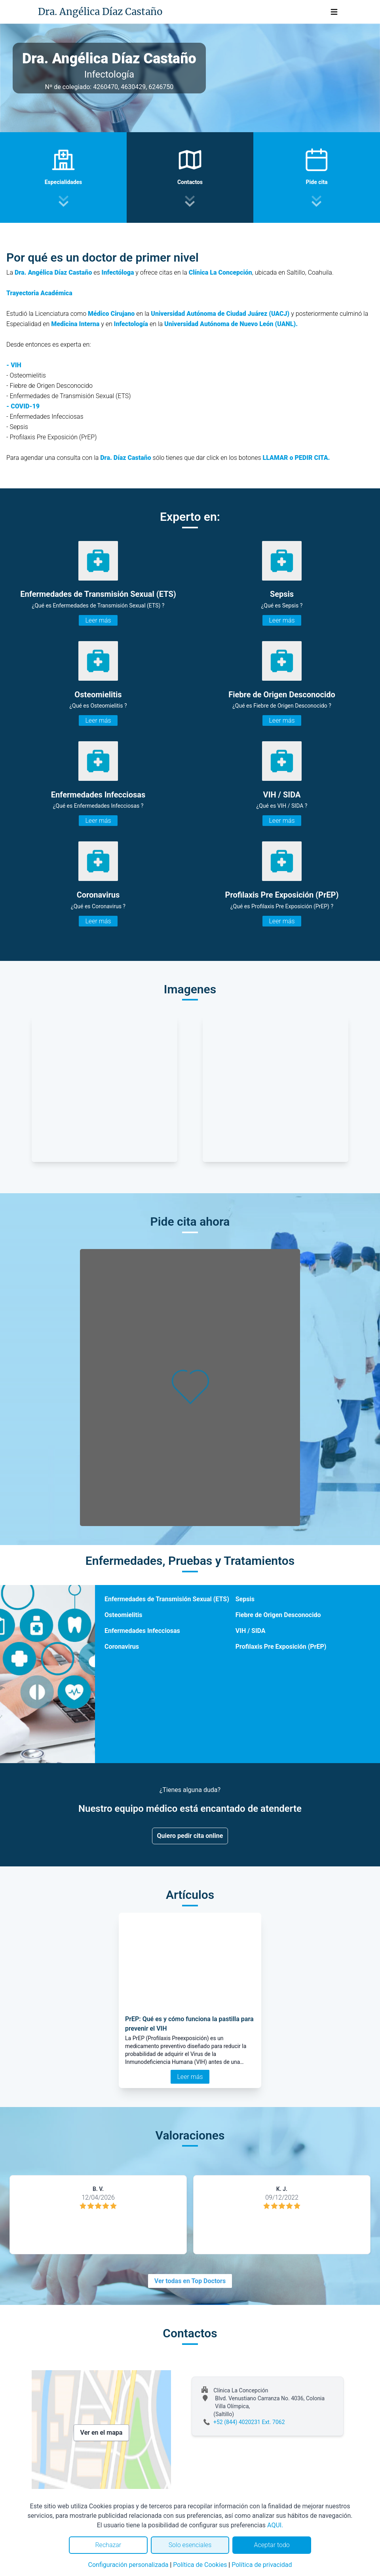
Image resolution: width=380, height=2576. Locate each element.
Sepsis (245, 1599)
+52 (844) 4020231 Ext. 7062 (249, 2422)
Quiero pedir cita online (190, 1835)
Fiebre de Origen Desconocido (278, 1615)
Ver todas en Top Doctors (190, 2281)
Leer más (98, 620)
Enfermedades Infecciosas (142, 1630)
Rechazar (108, 2545)
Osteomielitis (123, 1615)
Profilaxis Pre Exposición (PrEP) (281, 1646)
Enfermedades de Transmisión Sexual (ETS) (166, 1599)
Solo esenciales (190, 2545)
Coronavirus (121, 1646)
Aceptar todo (272, 2545)
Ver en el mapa (101, 2432)
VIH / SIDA (251, 1630)
